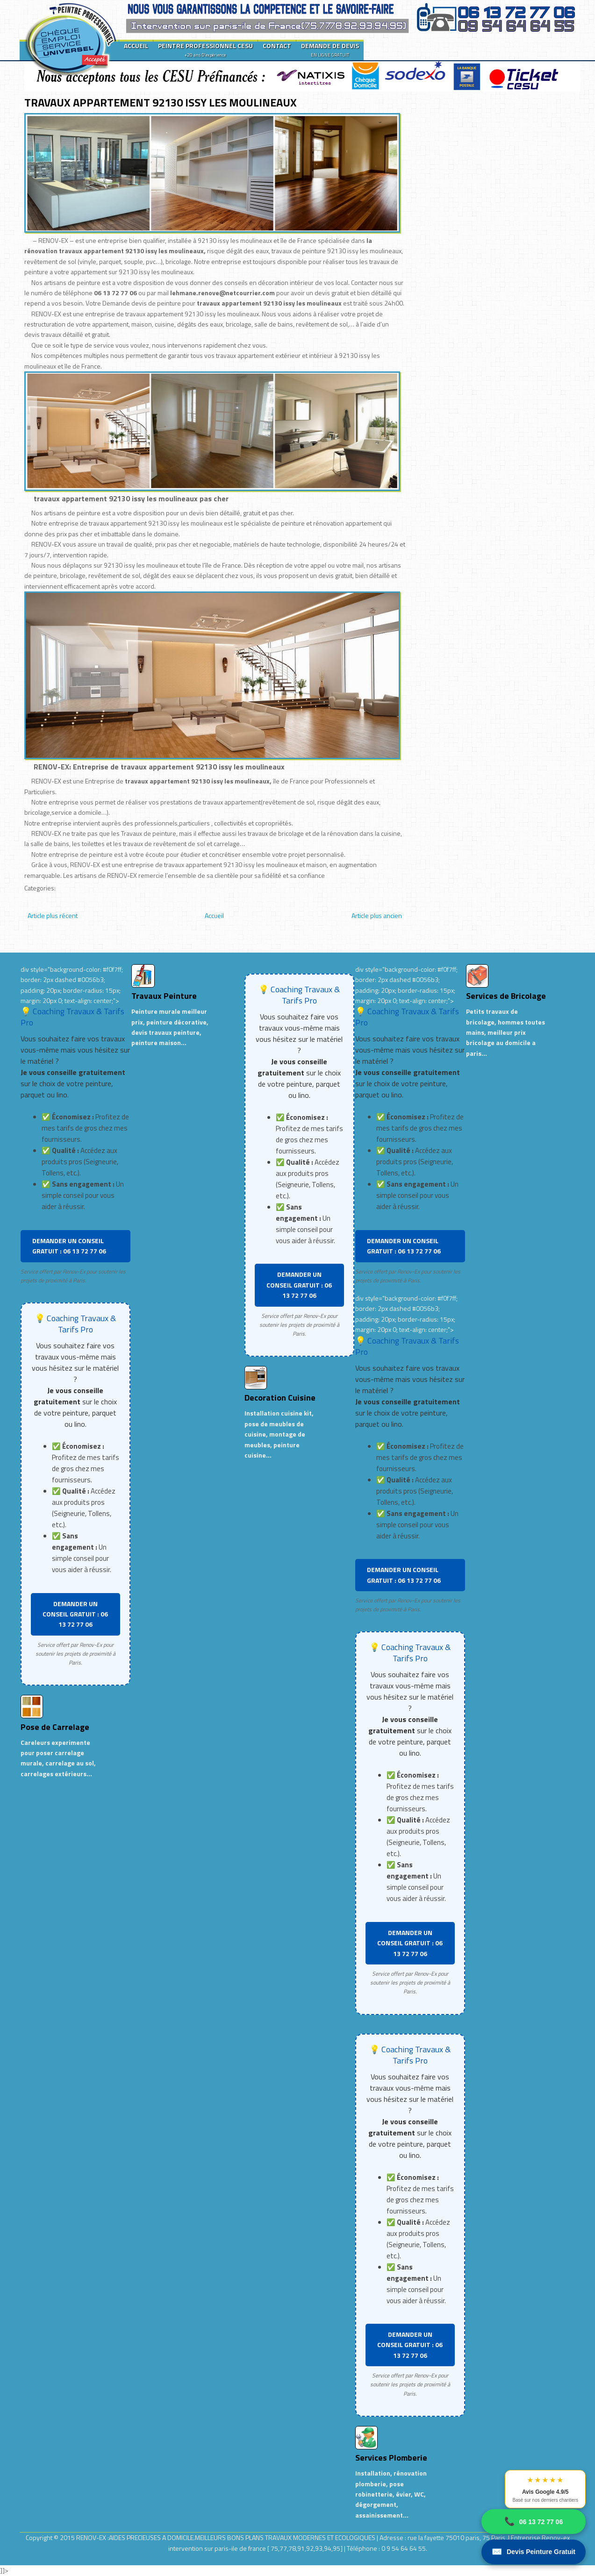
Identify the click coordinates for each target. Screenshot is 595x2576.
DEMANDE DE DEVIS (330, 49)
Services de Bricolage (506, 995)
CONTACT (277, 45)
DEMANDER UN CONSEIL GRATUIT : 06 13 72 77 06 (69, 1246)
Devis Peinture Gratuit (533, 2552)
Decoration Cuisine (279, 1397)
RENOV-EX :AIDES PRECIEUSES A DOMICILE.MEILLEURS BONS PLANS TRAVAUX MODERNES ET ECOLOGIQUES (226, 2537)
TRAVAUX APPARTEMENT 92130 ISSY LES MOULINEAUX (160, 102)
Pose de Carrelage (55, 1727)
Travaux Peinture (164, 995)
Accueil (214, 915)
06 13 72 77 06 (533, 2521)
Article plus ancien (376, 915)
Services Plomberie (391, 2457)
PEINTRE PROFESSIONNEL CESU (205, 49)
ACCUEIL (136, 45)
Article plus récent (53, 915)
